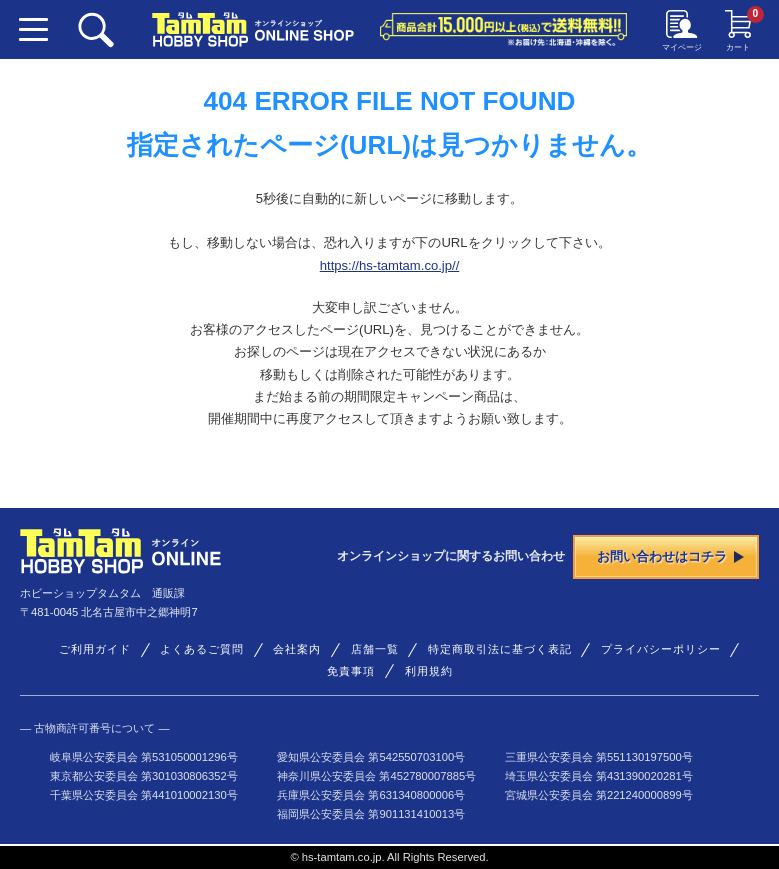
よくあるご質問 (202, 649)
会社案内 (297, 649)
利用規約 (429, 671)
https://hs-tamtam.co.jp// (390, 265)
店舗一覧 (375, 649)
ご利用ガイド (95, 649)
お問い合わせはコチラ (670, 556)
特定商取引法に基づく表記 (500, 649)
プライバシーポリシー (661, 649)
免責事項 (351, 671)
